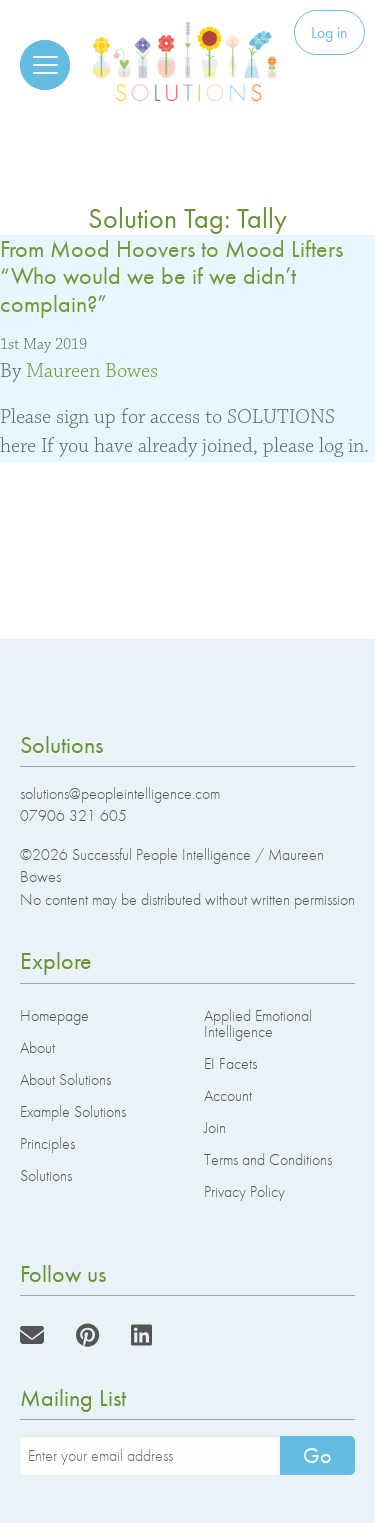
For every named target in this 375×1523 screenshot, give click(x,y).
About (37, 1047)
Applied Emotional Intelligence (258, 1023)
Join (215, 1127)
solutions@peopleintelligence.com (120, 793)
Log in (329, 32)
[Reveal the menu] (45, 65)
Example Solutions (73, 1111)
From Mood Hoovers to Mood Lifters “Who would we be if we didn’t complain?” (171, 276)
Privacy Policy (244, 1191)
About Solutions (65, 1079)
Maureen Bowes (92, 371)
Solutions (46, 1175)
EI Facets (230, 1063)
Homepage (54, 1015)
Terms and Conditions (268, 1159)
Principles (47, 1143)
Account (228, 1095)
